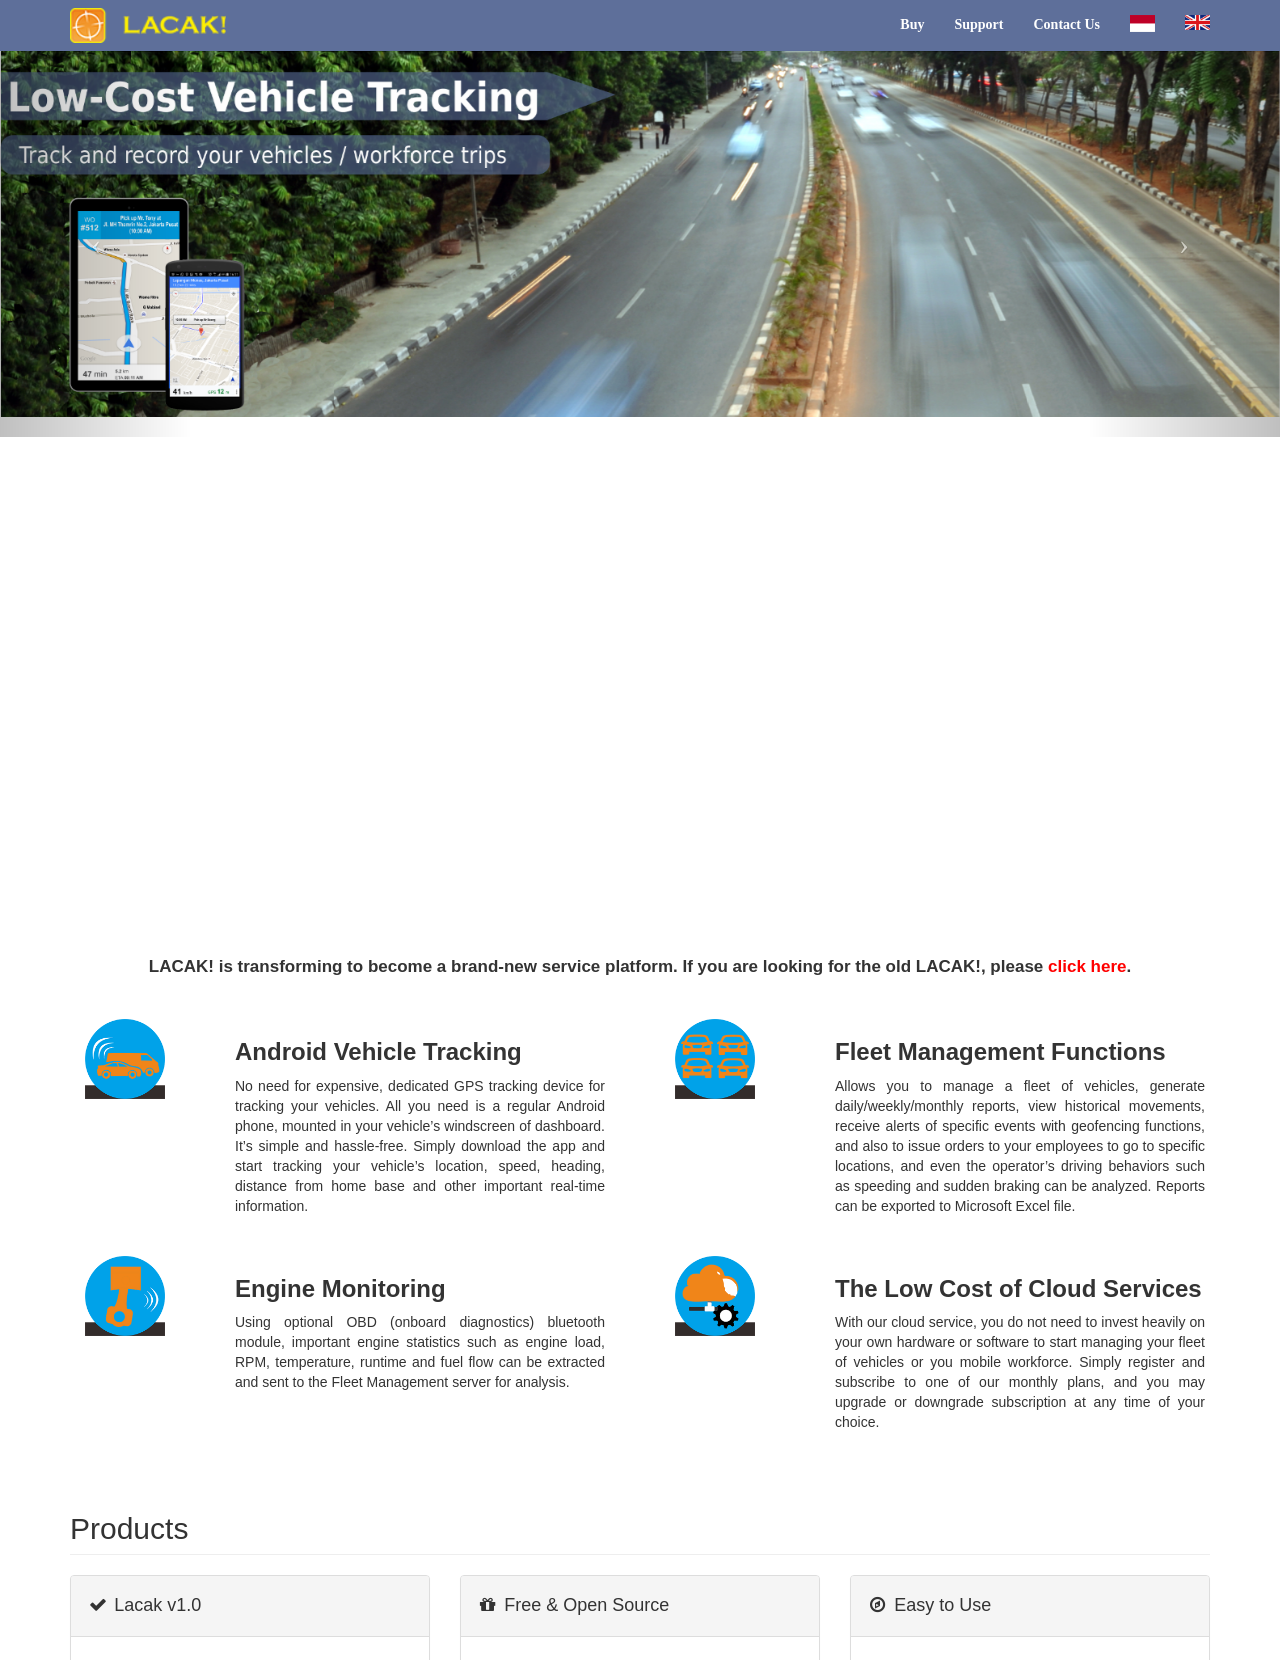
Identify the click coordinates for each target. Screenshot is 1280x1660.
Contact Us (1067, 24)
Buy (912, 24)
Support (978, 24)
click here (1087, 966)
